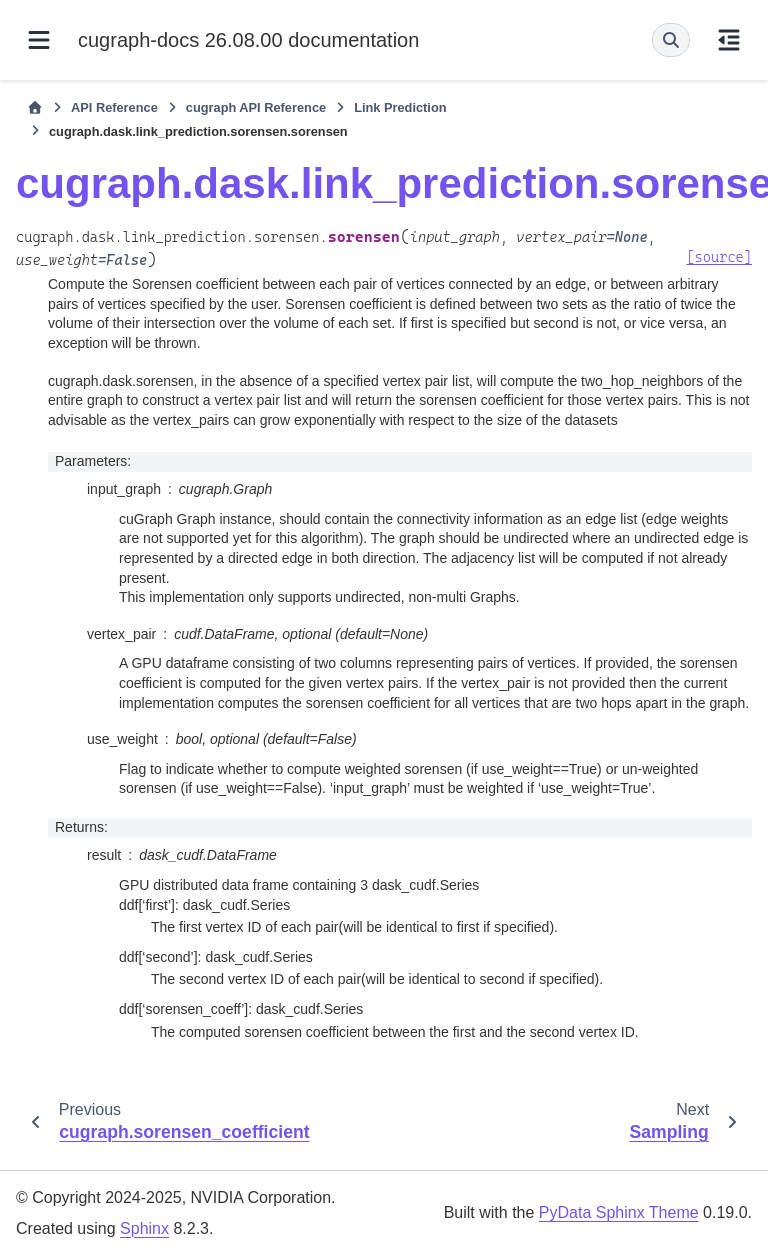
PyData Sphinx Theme (619, 1212)
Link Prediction (400, 107)
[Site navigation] (39, 40)
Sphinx (144, 1228)
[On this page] (729, 40)
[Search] (671, 40)
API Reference (114, 107)
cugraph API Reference (256, 107)
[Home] (35, 108)
